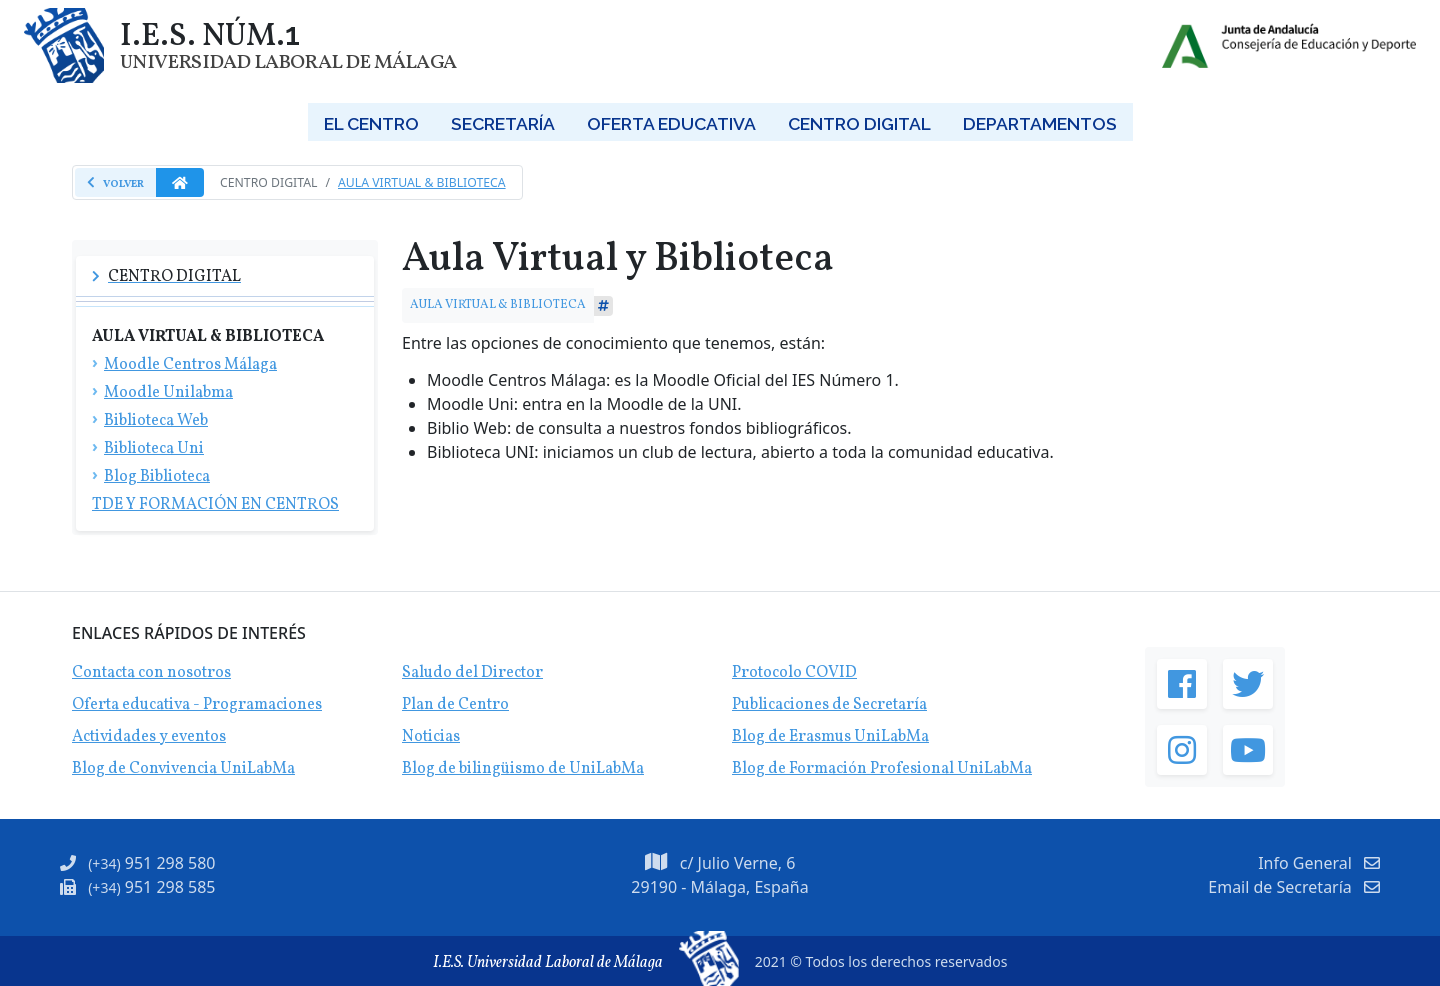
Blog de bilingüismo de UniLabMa (523, 769)
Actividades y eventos (149, 737)
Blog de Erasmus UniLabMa (830, 737)
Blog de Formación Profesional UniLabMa (882, 769)
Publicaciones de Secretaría (829, 705)
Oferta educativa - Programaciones (197, 705)
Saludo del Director (472, 673)
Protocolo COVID (794, 673)
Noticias (431, 737)
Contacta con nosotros (151, 673)
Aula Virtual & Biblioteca (422, 182)
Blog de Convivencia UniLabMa (183, 769)
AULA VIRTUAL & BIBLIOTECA (498, 304)
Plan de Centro (455, 705)
